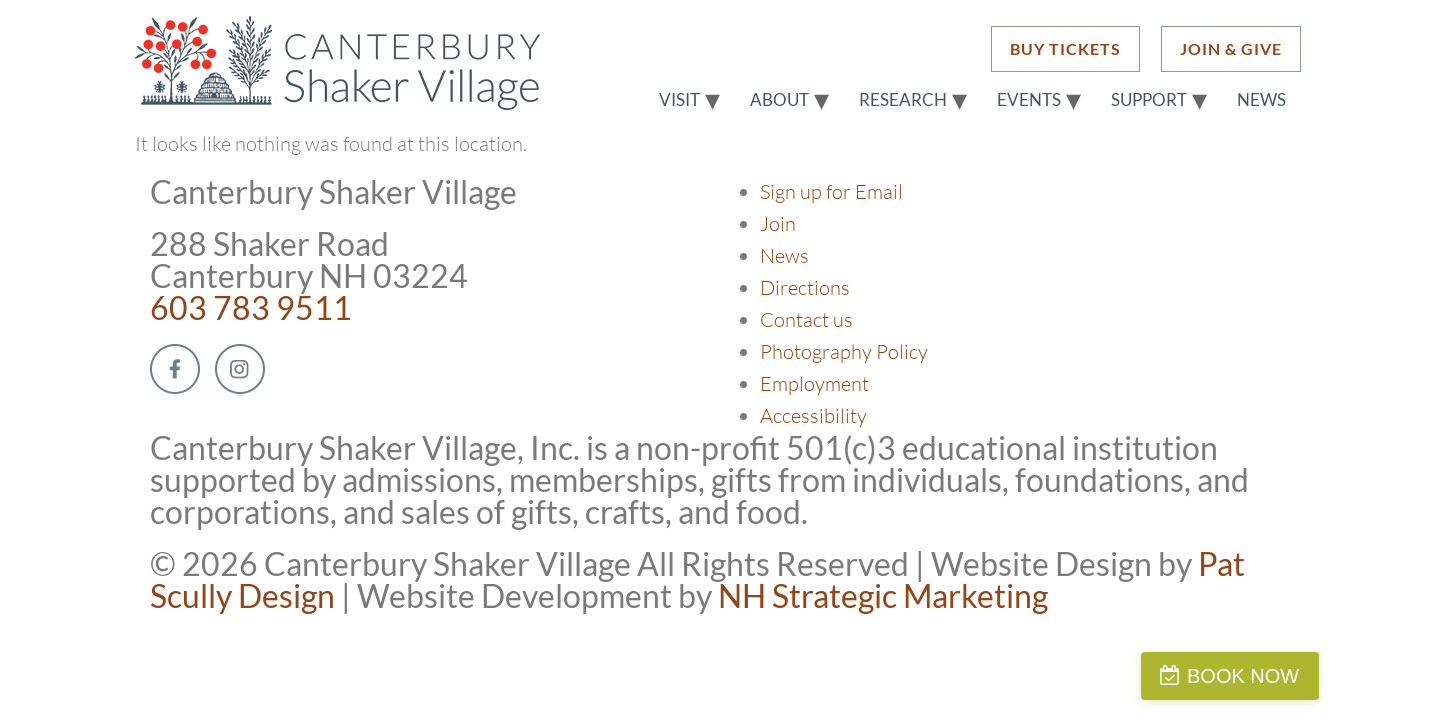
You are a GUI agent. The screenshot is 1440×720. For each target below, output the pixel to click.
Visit (679, 100)
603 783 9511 (251, 307)
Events (1029, 100)
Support (1149, 100)
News (1261, 100)
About (779, 100)
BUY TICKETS (1065, 48)
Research (903, 100)
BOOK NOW (1344, 676)
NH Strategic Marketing (883, 595)
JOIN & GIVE (1231, 48)
